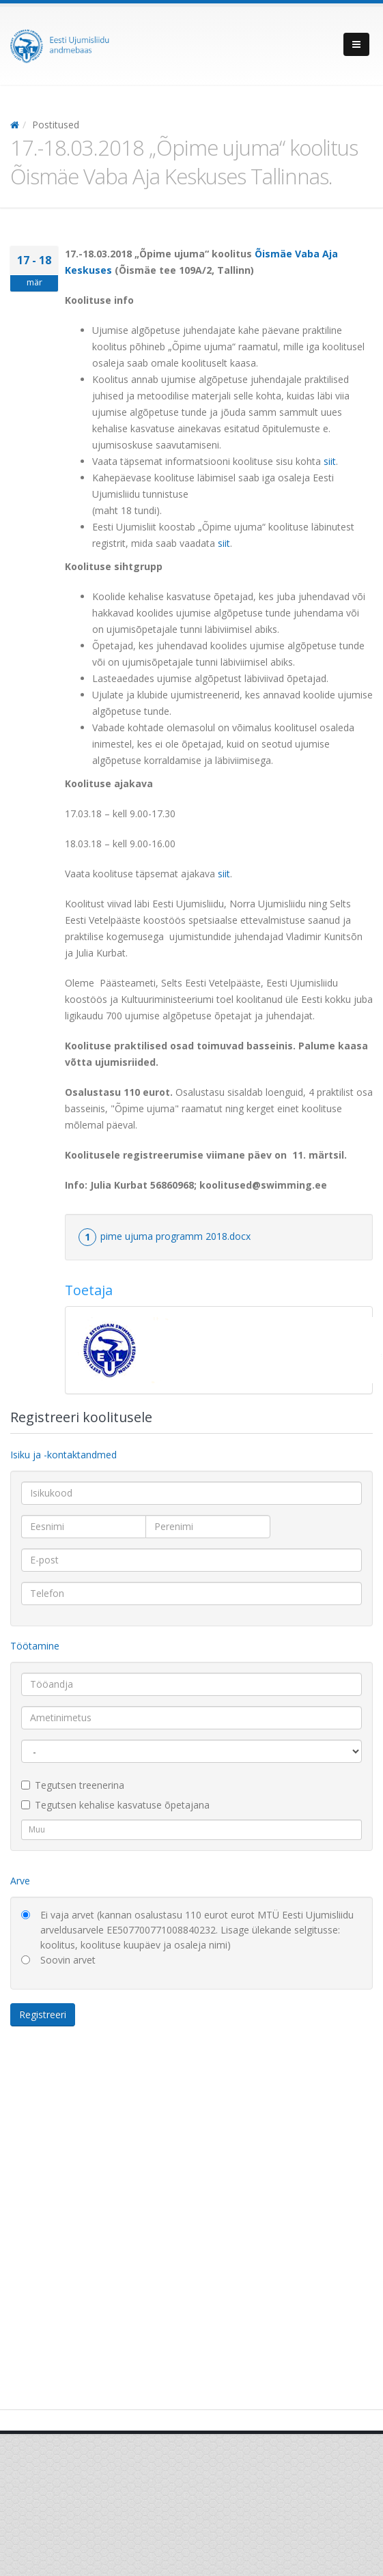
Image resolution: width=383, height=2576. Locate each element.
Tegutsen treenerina (72, 1785)
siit (330, 461)
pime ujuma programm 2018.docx (175, 1236)
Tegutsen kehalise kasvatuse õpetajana (115, 1804)
